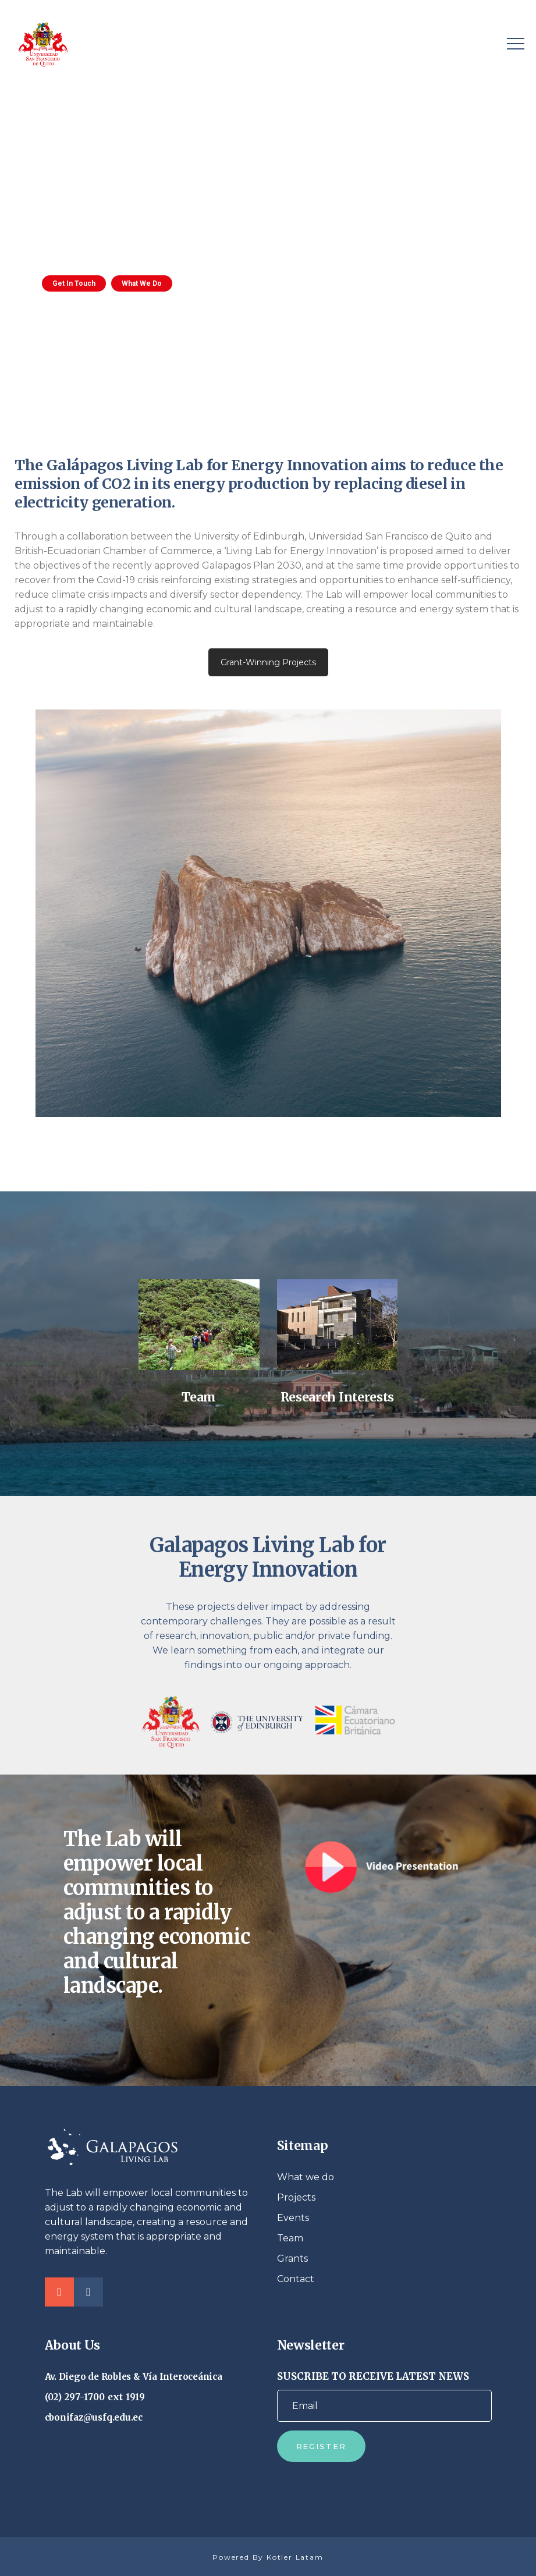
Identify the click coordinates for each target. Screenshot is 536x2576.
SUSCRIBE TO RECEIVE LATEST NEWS (384, 2396)
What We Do (142, 283)
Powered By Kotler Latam (267, 2557)
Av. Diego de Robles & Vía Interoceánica (133, 2376)
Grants (292, 2258)
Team (199, 1397)
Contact (295, 2278)
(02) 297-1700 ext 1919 (95, 2397)
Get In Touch (73, 283)
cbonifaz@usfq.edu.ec (94, 2417)
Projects (296, 2197)
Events (293, 2217)
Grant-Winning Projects (268, 662)
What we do (305, 2177)
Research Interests (337, 1397)
